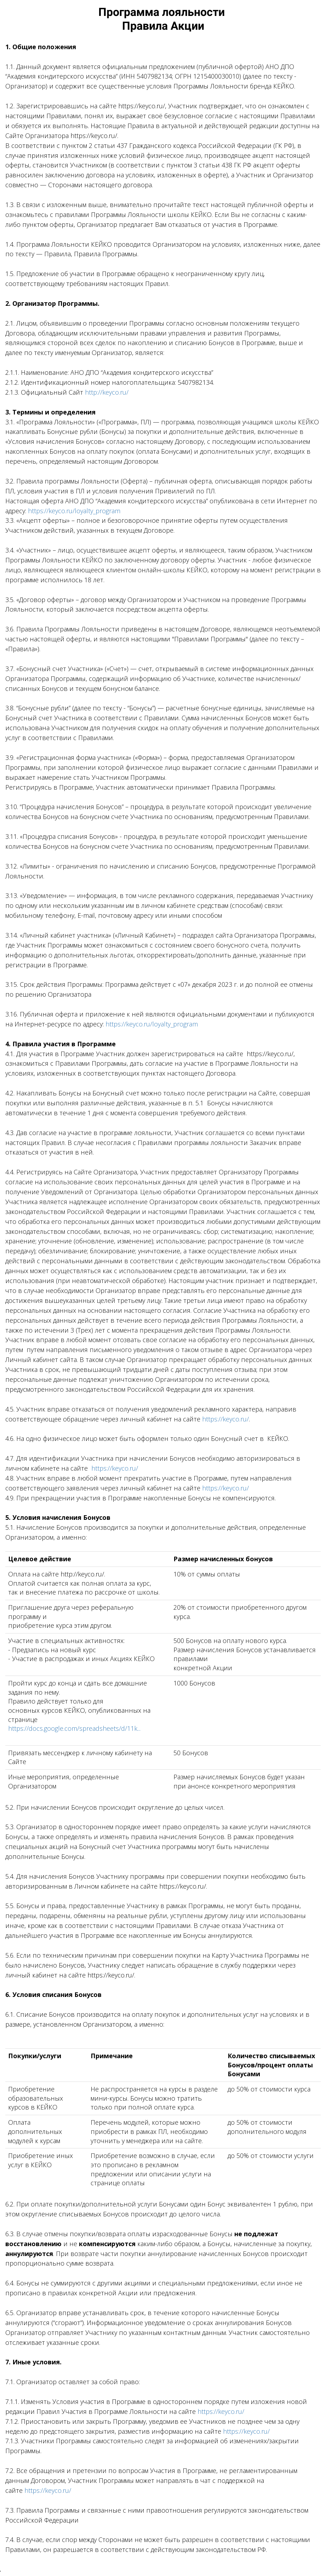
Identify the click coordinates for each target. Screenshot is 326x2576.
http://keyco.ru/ (106, 392)
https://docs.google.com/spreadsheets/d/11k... (74, 1728)
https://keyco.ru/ (225, 1419)
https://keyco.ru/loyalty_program (74, 510)
